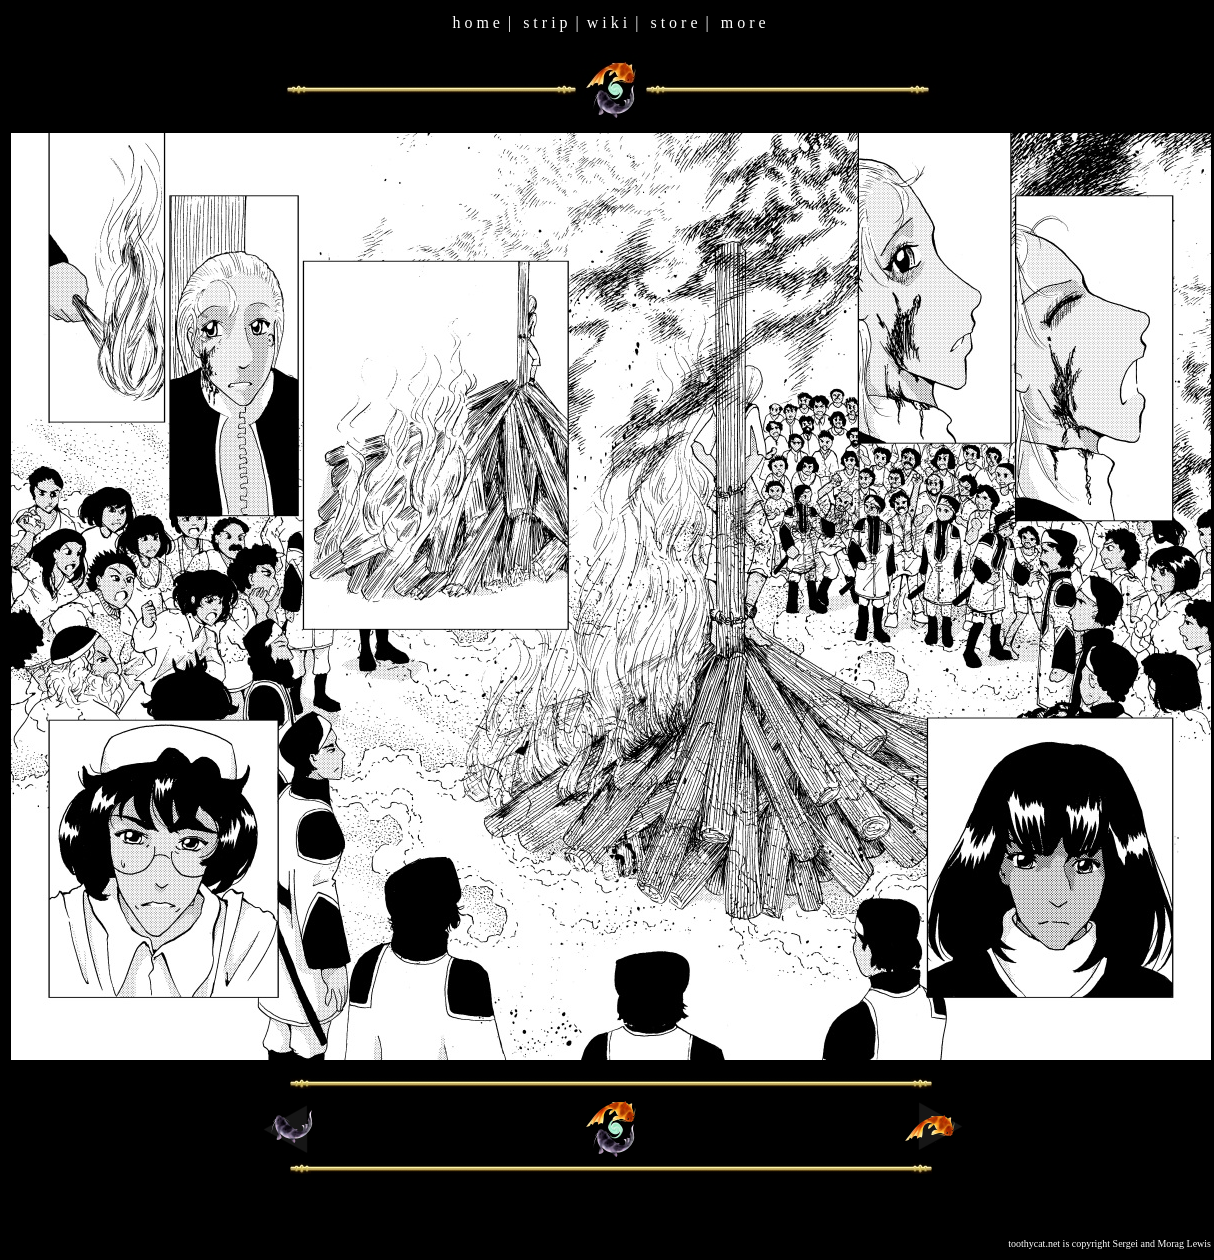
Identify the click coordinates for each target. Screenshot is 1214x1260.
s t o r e (673, 22)
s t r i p (545, 22)
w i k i (607, 22)
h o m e (476, 22)
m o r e (743, 22)
